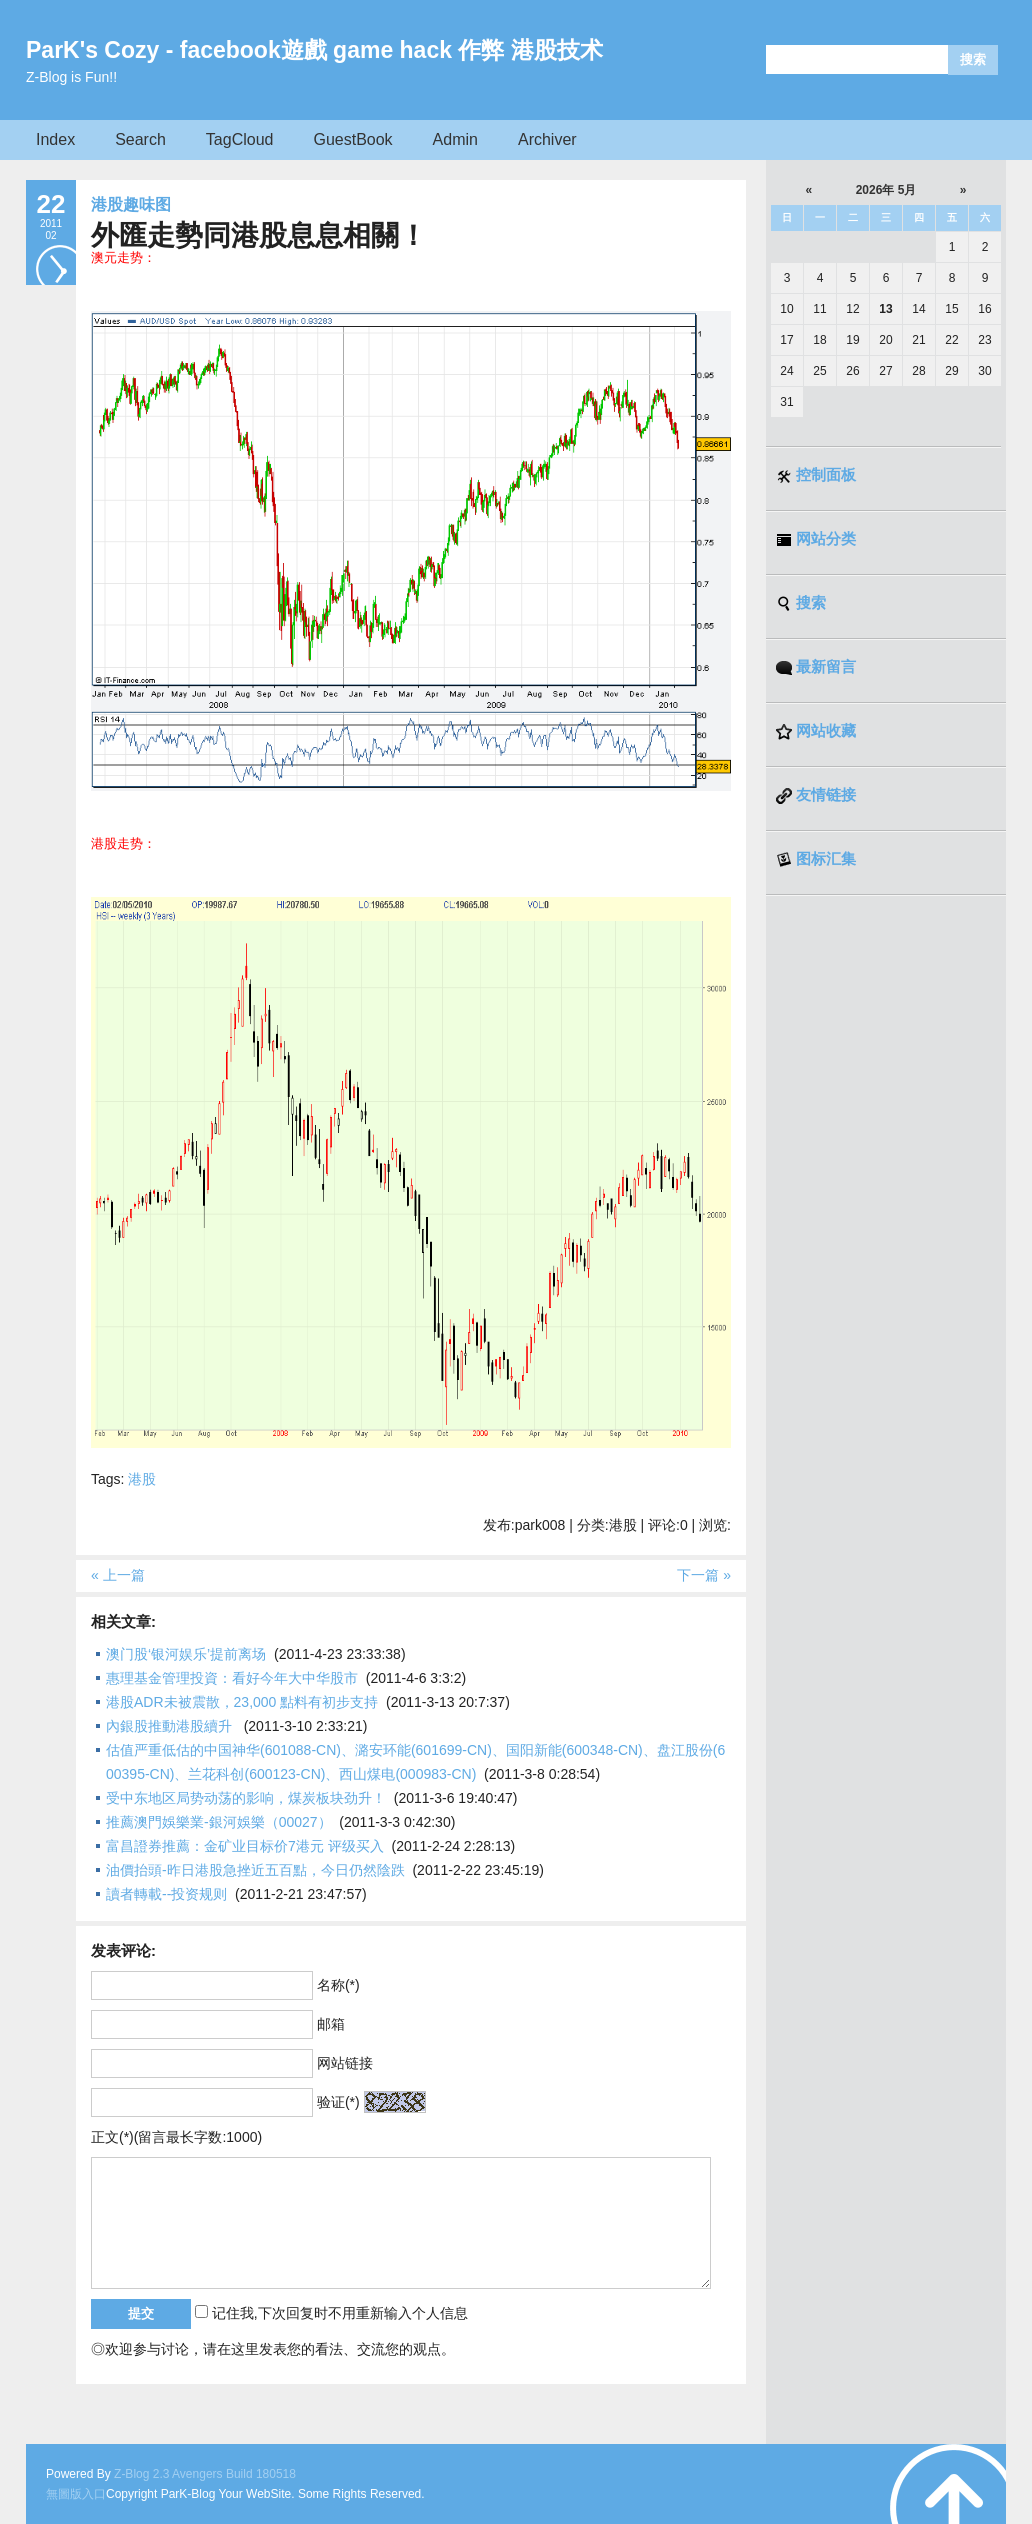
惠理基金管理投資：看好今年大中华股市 (232, 1678)
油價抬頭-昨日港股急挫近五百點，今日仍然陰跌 (255, 1870)
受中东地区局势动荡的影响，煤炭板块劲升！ (246, 1798)
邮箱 (331, 2024)
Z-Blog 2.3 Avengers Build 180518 (205, 2474)
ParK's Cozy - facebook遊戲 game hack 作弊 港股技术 (314, 50)
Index (55, 139)
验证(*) (338, 2102)
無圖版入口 (76, 2494)
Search (140, 139)
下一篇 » (704, 1575)
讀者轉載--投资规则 (166, 1894)
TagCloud (240, 139)
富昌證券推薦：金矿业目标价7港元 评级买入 (245, 1846)
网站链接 (345, 2063)
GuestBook (352, 139)
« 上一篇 (118, 1575)
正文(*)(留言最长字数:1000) (176, 2137)
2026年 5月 (886, 190)
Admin (455, 139)
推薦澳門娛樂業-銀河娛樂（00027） (219, 1822)
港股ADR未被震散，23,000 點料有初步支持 (242, 1702)
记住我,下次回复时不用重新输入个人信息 (340, 2313)
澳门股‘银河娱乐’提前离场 (186, 1654)
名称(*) (338, 1985)
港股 (142, 1479)
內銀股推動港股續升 (171, 1726)
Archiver (547, 139)
